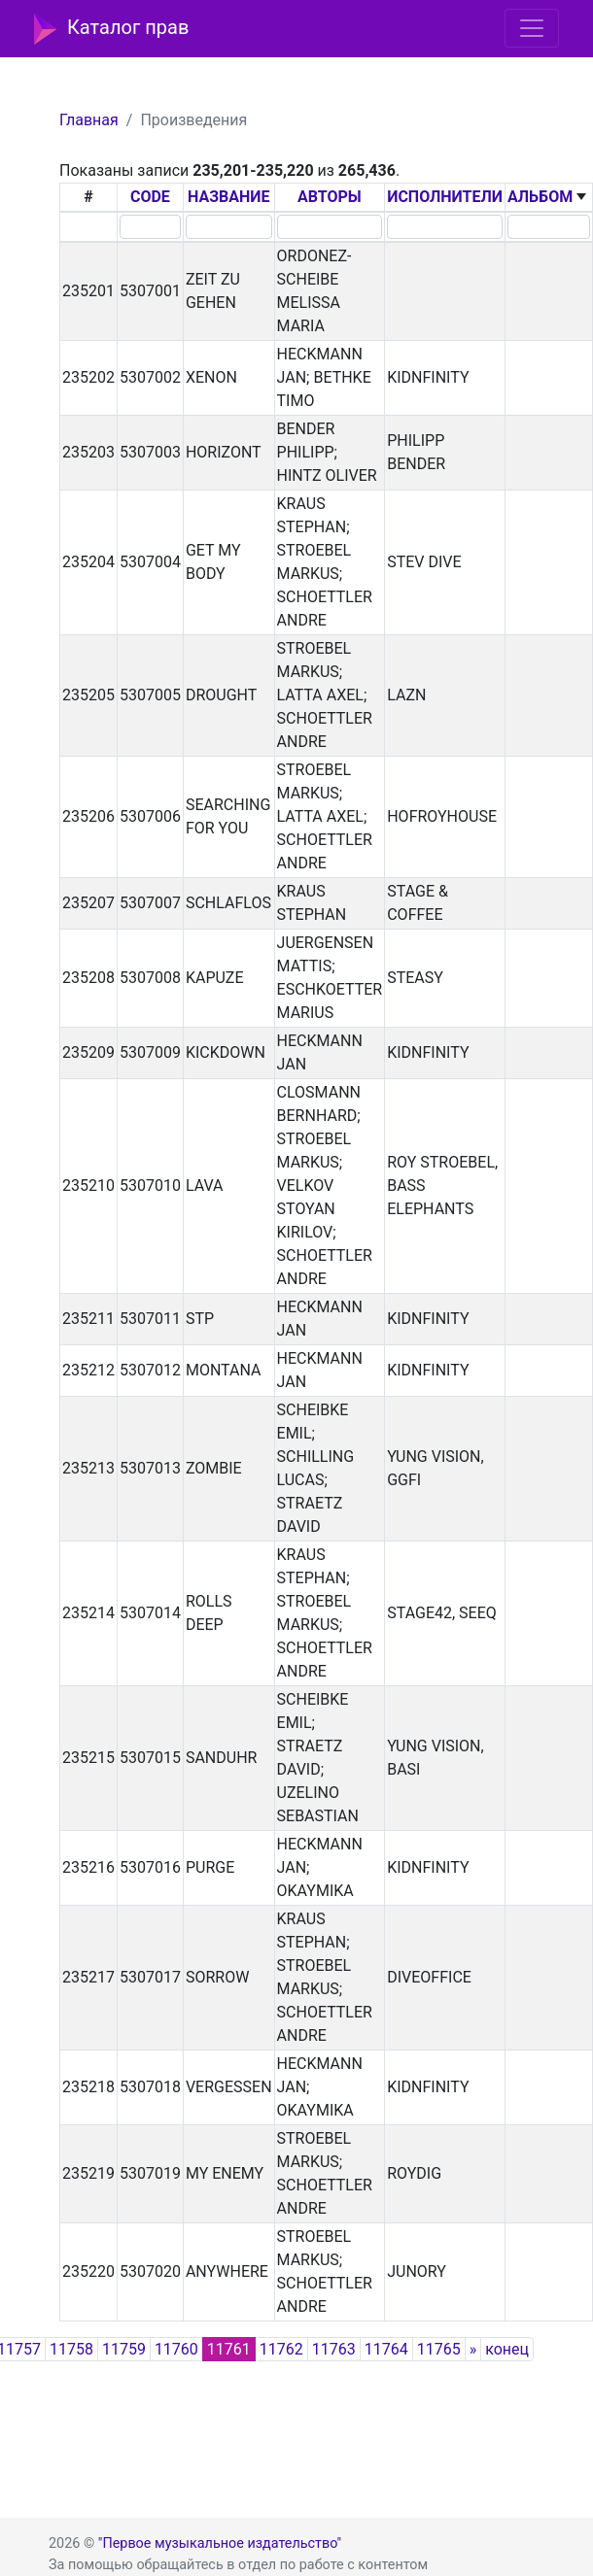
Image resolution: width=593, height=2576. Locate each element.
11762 (281, 2349)
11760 (176, 2349)
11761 (229, 2349)
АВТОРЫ (329, 196)
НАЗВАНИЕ (229, 196)
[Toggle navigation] (532, 28)
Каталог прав (111, 29)
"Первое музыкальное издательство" (219, 2543)
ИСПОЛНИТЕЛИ (445, 196)
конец (507, 2349)
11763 (334, 2349)
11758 (71, 2349)
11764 (386, 2349)
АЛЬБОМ (540, 196)
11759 (124, 2349)
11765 (439, 2349)
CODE (150, 196)
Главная (89, 120)
